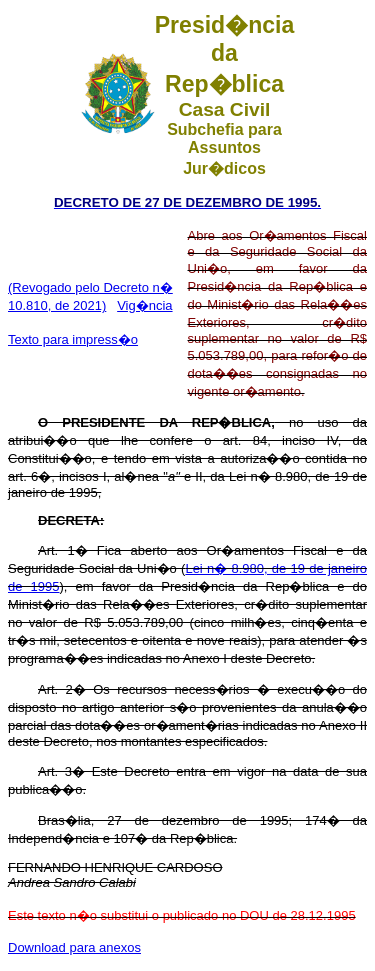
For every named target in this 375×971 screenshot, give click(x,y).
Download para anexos (74, 947)
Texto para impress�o (73, 339)
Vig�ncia (144, 305)
